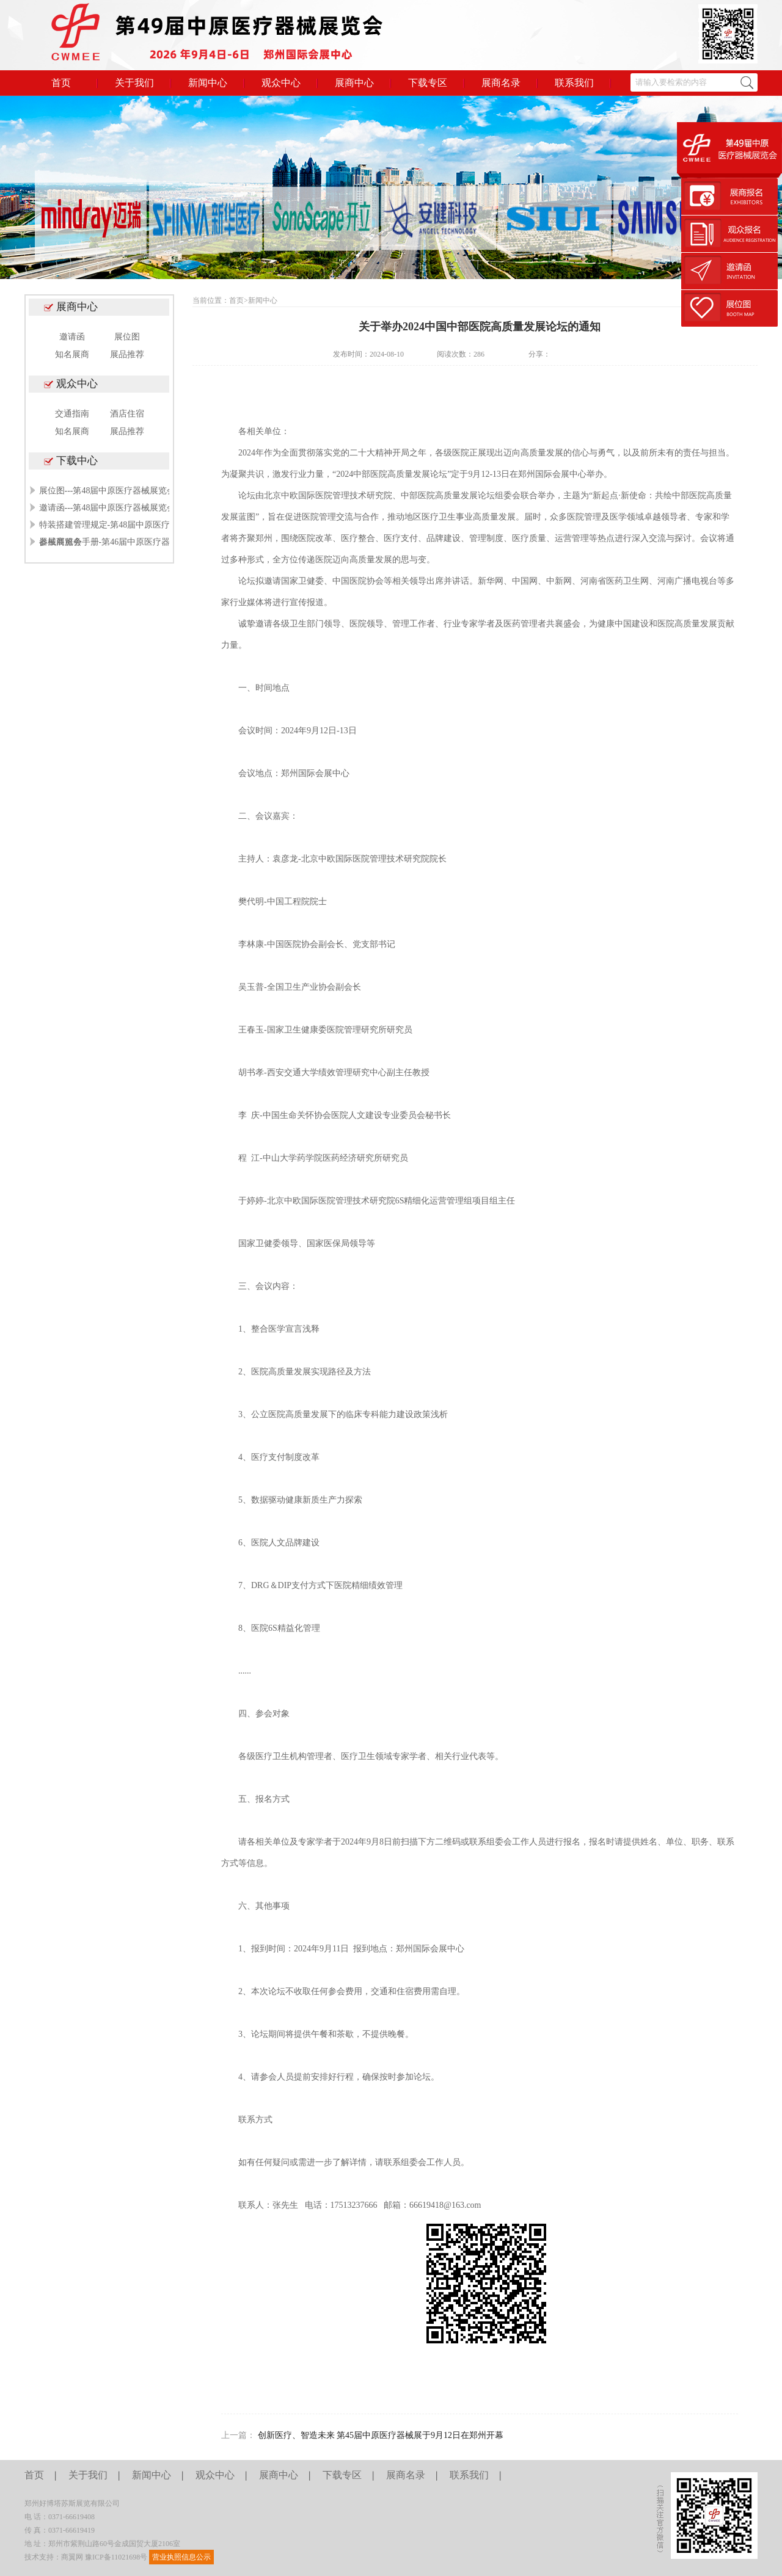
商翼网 (72, 2557)
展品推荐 (127, 354)
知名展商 (72, 354)
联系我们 (574, 83)
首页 (61, 83)
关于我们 (134, 83)
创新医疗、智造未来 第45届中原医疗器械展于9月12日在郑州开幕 (381, 2435)
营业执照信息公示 (181, 2557)
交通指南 (72, 413)
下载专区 (427, 83)
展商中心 (354, 83)
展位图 (127, 336)
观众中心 (281, 83)
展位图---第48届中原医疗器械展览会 (107, 490)
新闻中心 (207, 83)
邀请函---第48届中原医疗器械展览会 (107, 507)
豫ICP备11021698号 (116, 2557)
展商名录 (501, 83)
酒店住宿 (127, 413)
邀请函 (72, 336)
